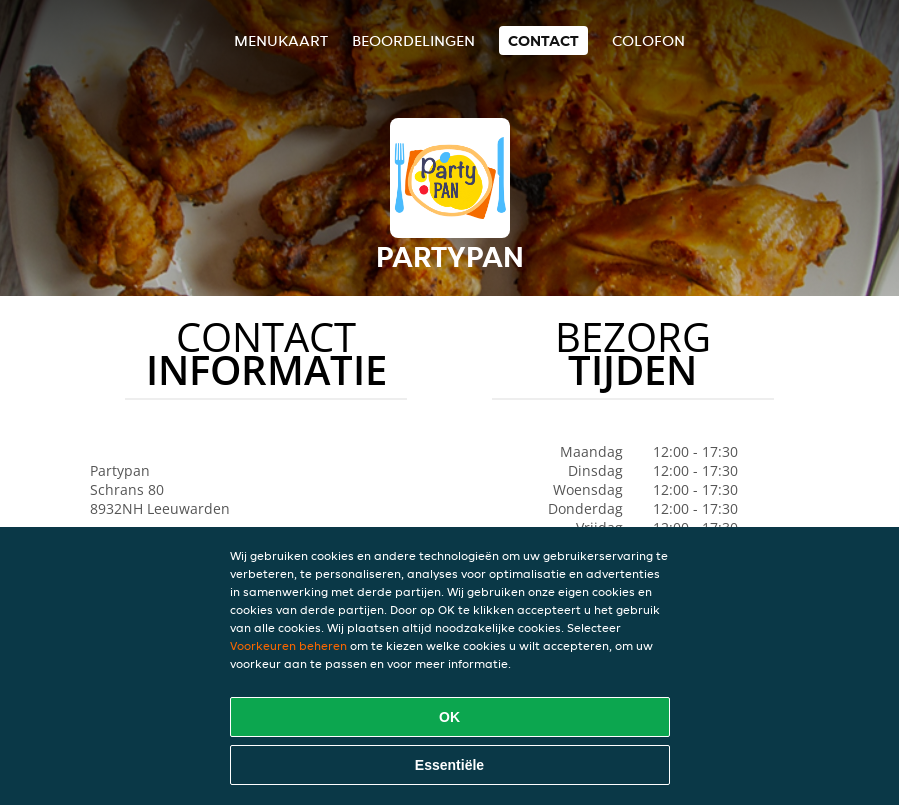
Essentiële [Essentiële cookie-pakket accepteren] (449, 765)
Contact (543, 40)
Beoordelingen (413, 40)
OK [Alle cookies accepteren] (449, 717)
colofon (648, 40)
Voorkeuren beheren (288, 645)
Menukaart (281, 40)
